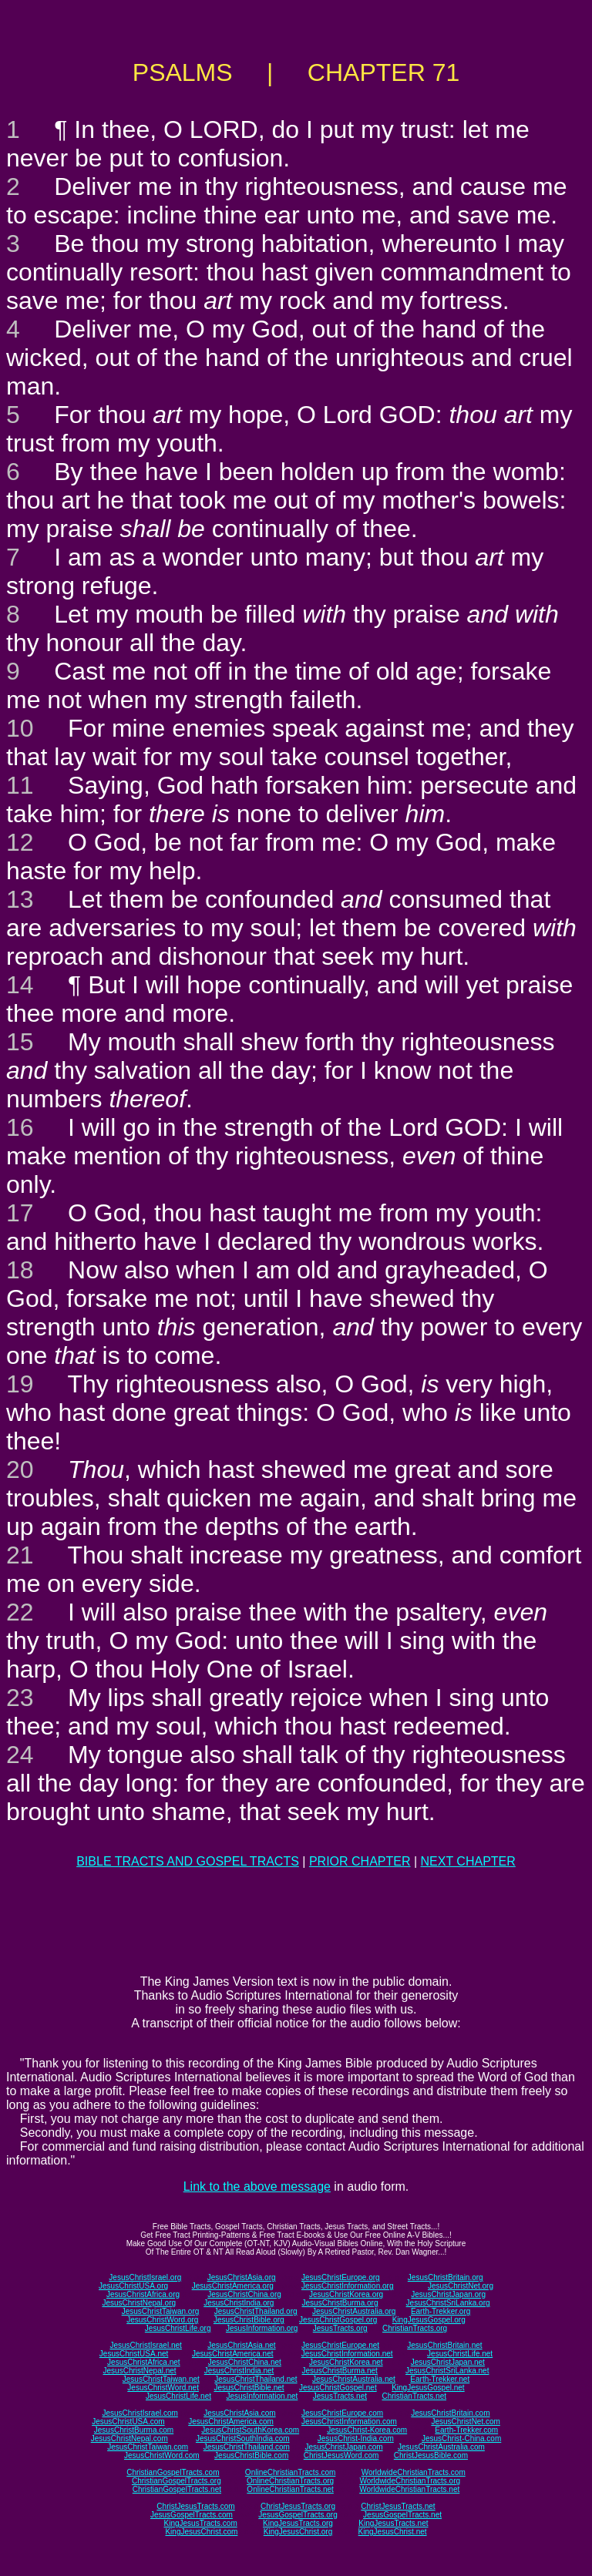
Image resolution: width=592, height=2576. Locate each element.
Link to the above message (257, 2186)
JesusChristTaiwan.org (161, 2311)
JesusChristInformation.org (347, 2286)
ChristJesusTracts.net (398, 2506)
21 (20, 1555)
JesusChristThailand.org (256, 2311)
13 (20, 899)
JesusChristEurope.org (340, 2277)
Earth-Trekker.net (439, 2379)
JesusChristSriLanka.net (447, 2370)
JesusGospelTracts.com (191, 2515)
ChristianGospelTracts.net (177, 2489)
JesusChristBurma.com (133, 2430)
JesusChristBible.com (251, 2455)
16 (20, 1127)
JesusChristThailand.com (247, 2447)
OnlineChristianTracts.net (290, 2489)
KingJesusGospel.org (429, 2320)
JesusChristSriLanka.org (448, 2303)
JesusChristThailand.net (255, 2379)
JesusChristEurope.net (340, 2345)
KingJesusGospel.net (428, 2387)
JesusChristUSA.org (133, 2286)
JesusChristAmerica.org (233, 2286)
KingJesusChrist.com (201, 2531)
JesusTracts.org (340, 2328)
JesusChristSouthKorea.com (250, 2430)
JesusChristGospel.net (338, 2387)
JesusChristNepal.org (139, 2303)
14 (20, 985)
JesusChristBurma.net (340, 2370)
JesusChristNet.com (465, 2421)
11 (20, 785)
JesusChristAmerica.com (231, 2421)
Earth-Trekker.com (466, 2430)
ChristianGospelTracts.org (176, 2481)
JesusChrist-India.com (356, 2438)
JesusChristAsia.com (239, 2413)
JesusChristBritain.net (444, 2345)
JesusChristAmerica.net (233, 2353)
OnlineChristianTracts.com (290, 2472)
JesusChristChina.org (244, 2294)
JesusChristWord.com (162, 2455)
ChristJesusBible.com (431, 2455)
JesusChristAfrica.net (143, 2362)
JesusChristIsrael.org (145, 2277)
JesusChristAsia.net (241, 2345)
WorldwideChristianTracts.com (414, 2472)
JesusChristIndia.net (239, 2370)
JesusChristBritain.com (450, 2413)
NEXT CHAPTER (468, 1861)
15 (20, 1042)
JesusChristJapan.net (448, 2362)
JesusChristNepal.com (129, 2438)
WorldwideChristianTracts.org (409, 2481)
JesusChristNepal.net (140, 2370)
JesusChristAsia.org (241, 2277)
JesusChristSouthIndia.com (243, 2438)
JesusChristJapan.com (343, 2447)
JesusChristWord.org (162, 2320)
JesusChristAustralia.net (353, 2379)
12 (20, 842)
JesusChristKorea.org (346, 2294)
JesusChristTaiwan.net (161, 2379)
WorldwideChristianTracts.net (409, 2489)
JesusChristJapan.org (448, 2294)
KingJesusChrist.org (298, 2531)
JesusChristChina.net (244, 2362)
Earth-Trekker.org (440, 2311)
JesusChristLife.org (178, 2328)
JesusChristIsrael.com (139, 2413)
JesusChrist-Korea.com (367, 2430)
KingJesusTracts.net (393, 2523)
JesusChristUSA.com (128, 2421)
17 (20, 1213)
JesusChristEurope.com (342, 2413)
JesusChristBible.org (249, 2320)
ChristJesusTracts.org (298, 2506)
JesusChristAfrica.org (143, 2294)
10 (20, 728)
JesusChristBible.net (249, 2387)
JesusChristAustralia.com (441, 2447)
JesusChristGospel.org (338, 2320)
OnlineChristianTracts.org (290, 2481)
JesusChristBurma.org (340, 2303)
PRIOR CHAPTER (360, 1861)
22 (20, 1612)
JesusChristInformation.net (347, 2353)
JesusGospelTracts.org (297, 2515)
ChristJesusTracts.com (195, 2506)
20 (20, 1469)
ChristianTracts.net (414, 2396)
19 (20, 1384)
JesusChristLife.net (460, 2353)
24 (20, 1754)
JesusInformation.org (262, 2328)
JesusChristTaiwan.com (147, 2447)
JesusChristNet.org (460, 2286)
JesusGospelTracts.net (402, 2515)
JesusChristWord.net (163, 2387)
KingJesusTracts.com (200, 2523)
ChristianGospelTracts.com (172, 2472)
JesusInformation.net (262, 2396)
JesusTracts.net (340, 2396)
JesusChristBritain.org (445, 2277)
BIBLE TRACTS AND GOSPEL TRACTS (187, 1861)
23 (20, 1697)
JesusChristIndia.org (239, 2303)
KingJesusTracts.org (298, 2523)
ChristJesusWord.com (341, 2455)
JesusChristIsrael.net (145, 2345)
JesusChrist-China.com (461, 2438)
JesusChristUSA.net (133, 2353)
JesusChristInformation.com (349, 2421)
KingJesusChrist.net (392, 2531)
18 (20, 1270)
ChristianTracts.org (414, 2328)
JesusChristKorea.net (346, 2362)
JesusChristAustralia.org (353, 2311)
